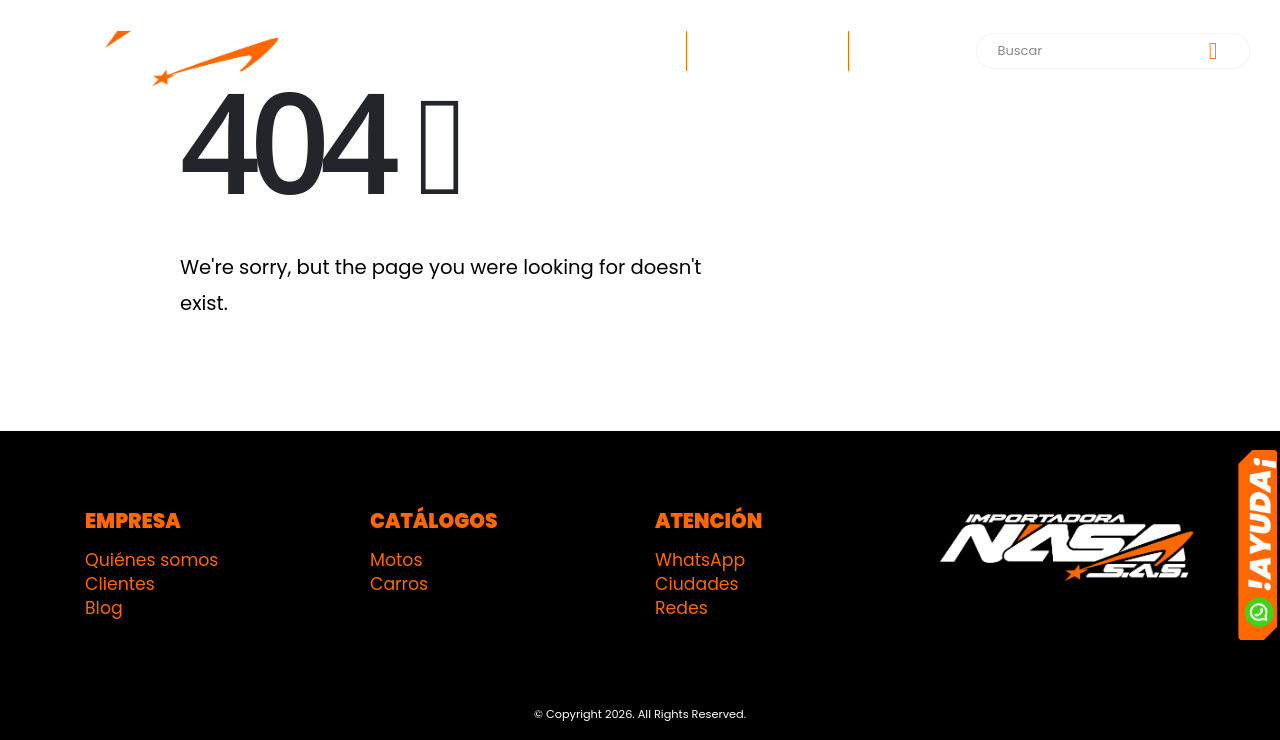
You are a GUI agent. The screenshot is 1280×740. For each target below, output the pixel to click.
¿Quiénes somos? (768, 51)
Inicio (648, 51)
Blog (104, 608)
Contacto (906, 51)
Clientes (120, 584)
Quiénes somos (151, 560)
